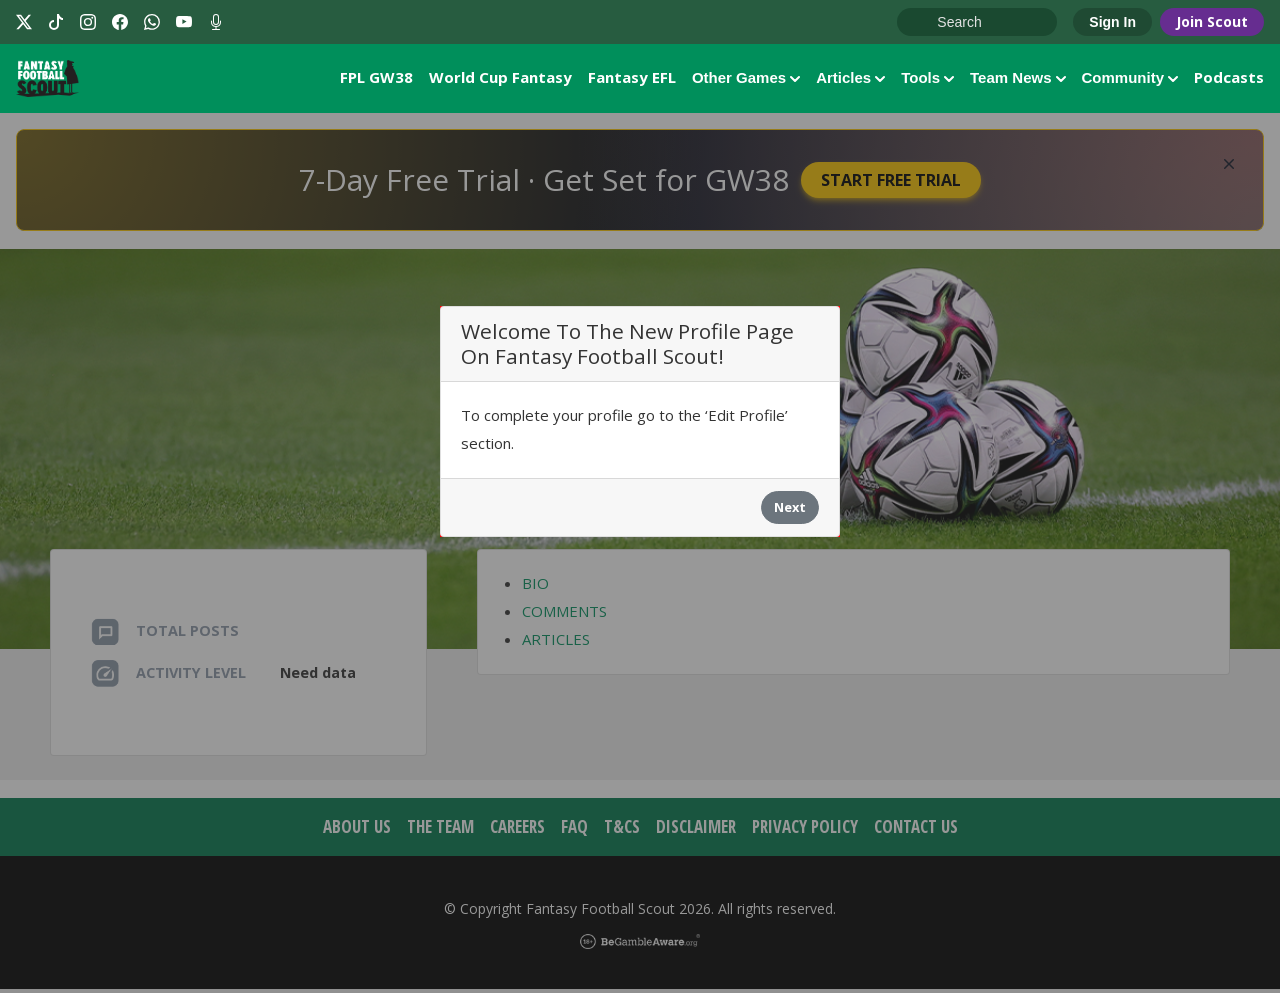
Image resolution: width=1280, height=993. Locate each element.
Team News (1017, 79)
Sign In (1112, 22)
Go (922, 23)
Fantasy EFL (632, 79)
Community (1130, 79)
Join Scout (1212, 21)
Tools (927, 79)
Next (790, 511)
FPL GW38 (376, 79)
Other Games (746, 79)
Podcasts (1229, 79)
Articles (850, 79)
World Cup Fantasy (500, 79)
